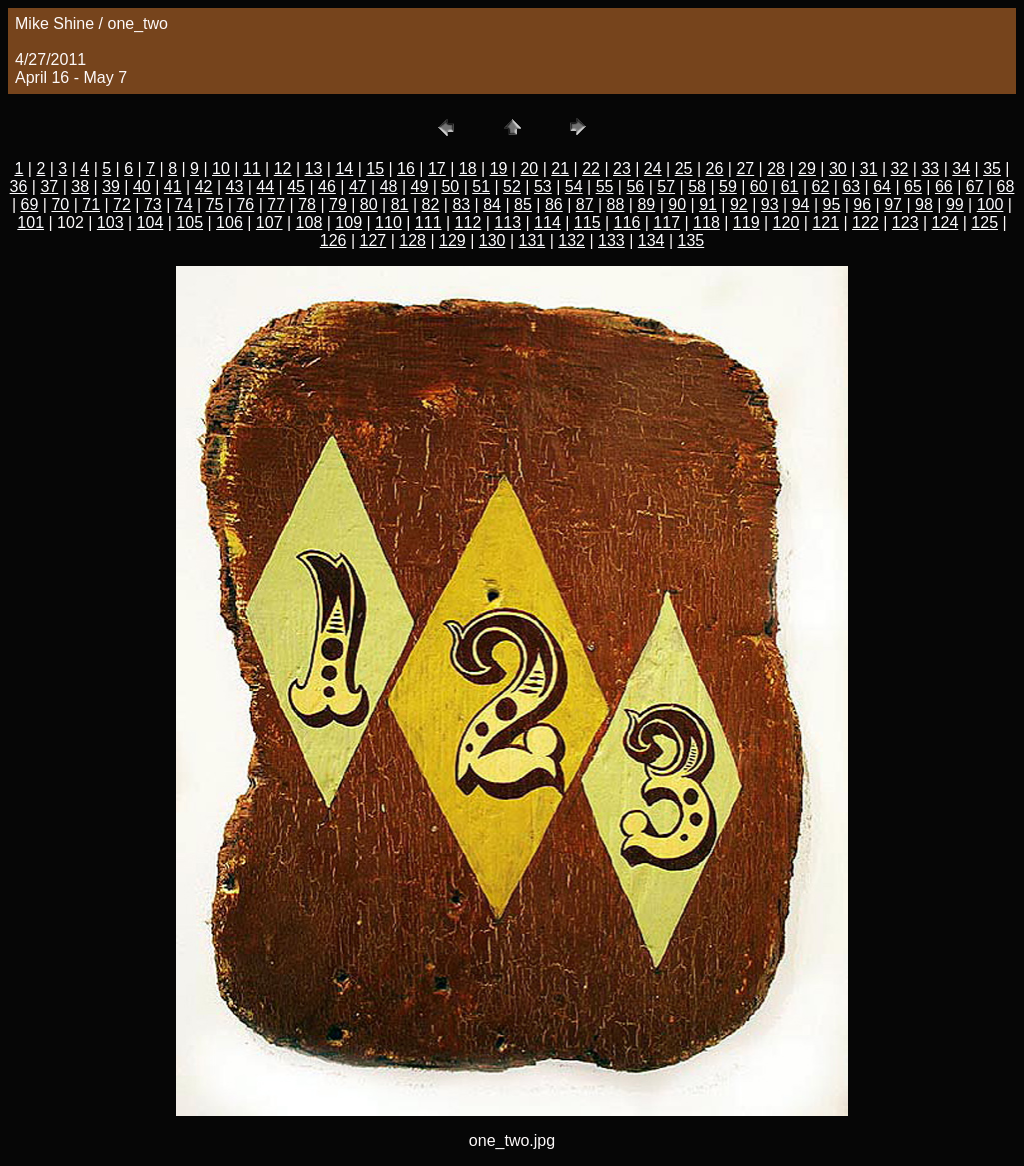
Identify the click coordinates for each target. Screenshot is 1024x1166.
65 (913, 186)
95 (832, 204)
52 (512, 186)
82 (431, 204)
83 (461, 204)
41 (173, 186)
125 (984, 222)
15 (375, 168)
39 (111, 186)
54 (574, 186)
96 (862, 204)
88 (616, 204)
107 (269, 222)
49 (420, 186)
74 (184, 204)
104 (150, 222)
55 (605, 186)
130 (492, 240)
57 (666, 186)
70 (60, 204)
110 (388, 222)
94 (801, 204)
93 (770, 204)
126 (333, 240)
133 (611, 240)
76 (245, 204)
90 (677, 204)
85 (523, 204)
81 (400, 204)
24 (653, 168)
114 (547, 222)
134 (651, 240)
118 (706, 222)
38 (80, 186)
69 (30, 204)
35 (992, 168)
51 (481, 186)
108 (309, 222)
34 (961, 168)
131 (532, 240)
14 (344, 168)
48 (389, 186)
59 (728, 186)
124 (945, 222)
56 (635, 186)
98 (924, 204)
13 (314, 168)
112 (468, 222)
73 (153, 204)
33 (930, 168)
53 (543, 186)
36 (19, 186)
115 (587, 222)
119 (746, 222)
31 (869, 168)
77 (276, 204)
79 (338, 204)
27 (745, 168)
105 (189, 222)
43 (235, 186)
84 (492, 204)
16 (406, 168)
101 (30, 222)
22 (591, 168)
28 (776, 168)
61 (790, 186)
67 (975, 186)
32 (900, 168)
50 (450, 186)
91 (708, 204)
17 (437, 168)
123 (905, 222)
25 (684, 168)
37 (49, 186)
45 (296, 186)
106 (229, 222)
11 (252, 168)
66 (944, 186)
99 (955, 204)
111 (428, 222)
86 (554, 204)
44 (265, 186)
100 (990, 204)
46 (327, 186)
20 (529, 168)
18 (468, 168)
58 (697, 186)
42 (204, 186)
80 (369, 204)
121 (825, 222)
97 (893, 204)
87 (585, 204)
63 (851, 186)
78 (307, 204)
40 (142, 186)
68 (1006, 186)
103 (110, 222)
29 (807, 168)
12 (283, 168)
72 (122, 204)
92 (739, 204)
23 (622, 168)
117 (666, 222)
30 (838, 168)
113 (507, 222)
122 (865, 222)
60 (759, 186)
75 (215, 204)
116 (627, 222)
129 (452, 240)
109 (348, 222)
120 (786, 222)
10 (221, 168)
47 (358, 186)
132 (571, 240)
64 (882, 186)
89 (646, 204)
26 (715, 168)
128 (412, 240)
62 (821, 186)
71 (91, 204)
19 (499, 168)
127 (373, 240)
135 (691, 240)
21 (560, 168)
